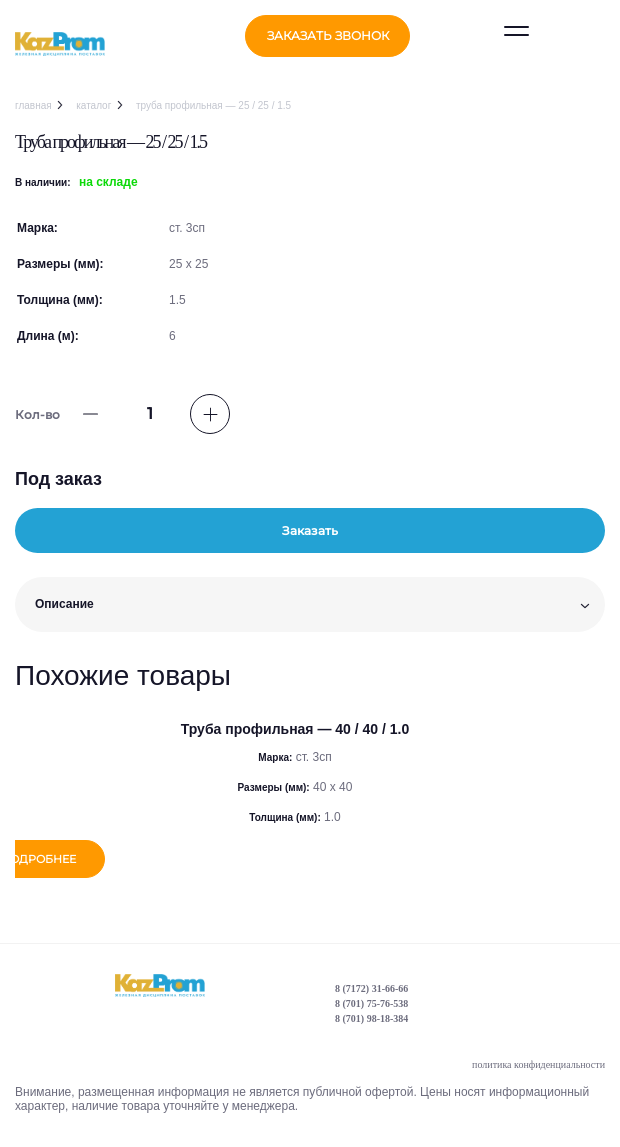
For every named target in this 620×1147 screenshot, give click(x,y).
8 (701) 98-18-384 (371, 1020)
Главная (33, 105)
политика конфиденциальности (538, 1066)
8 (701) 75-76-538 (371, 1005)
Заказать (310, 530)
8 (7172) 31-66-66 (371, 990)
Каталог (93, 105)
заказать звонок (328, 35)
